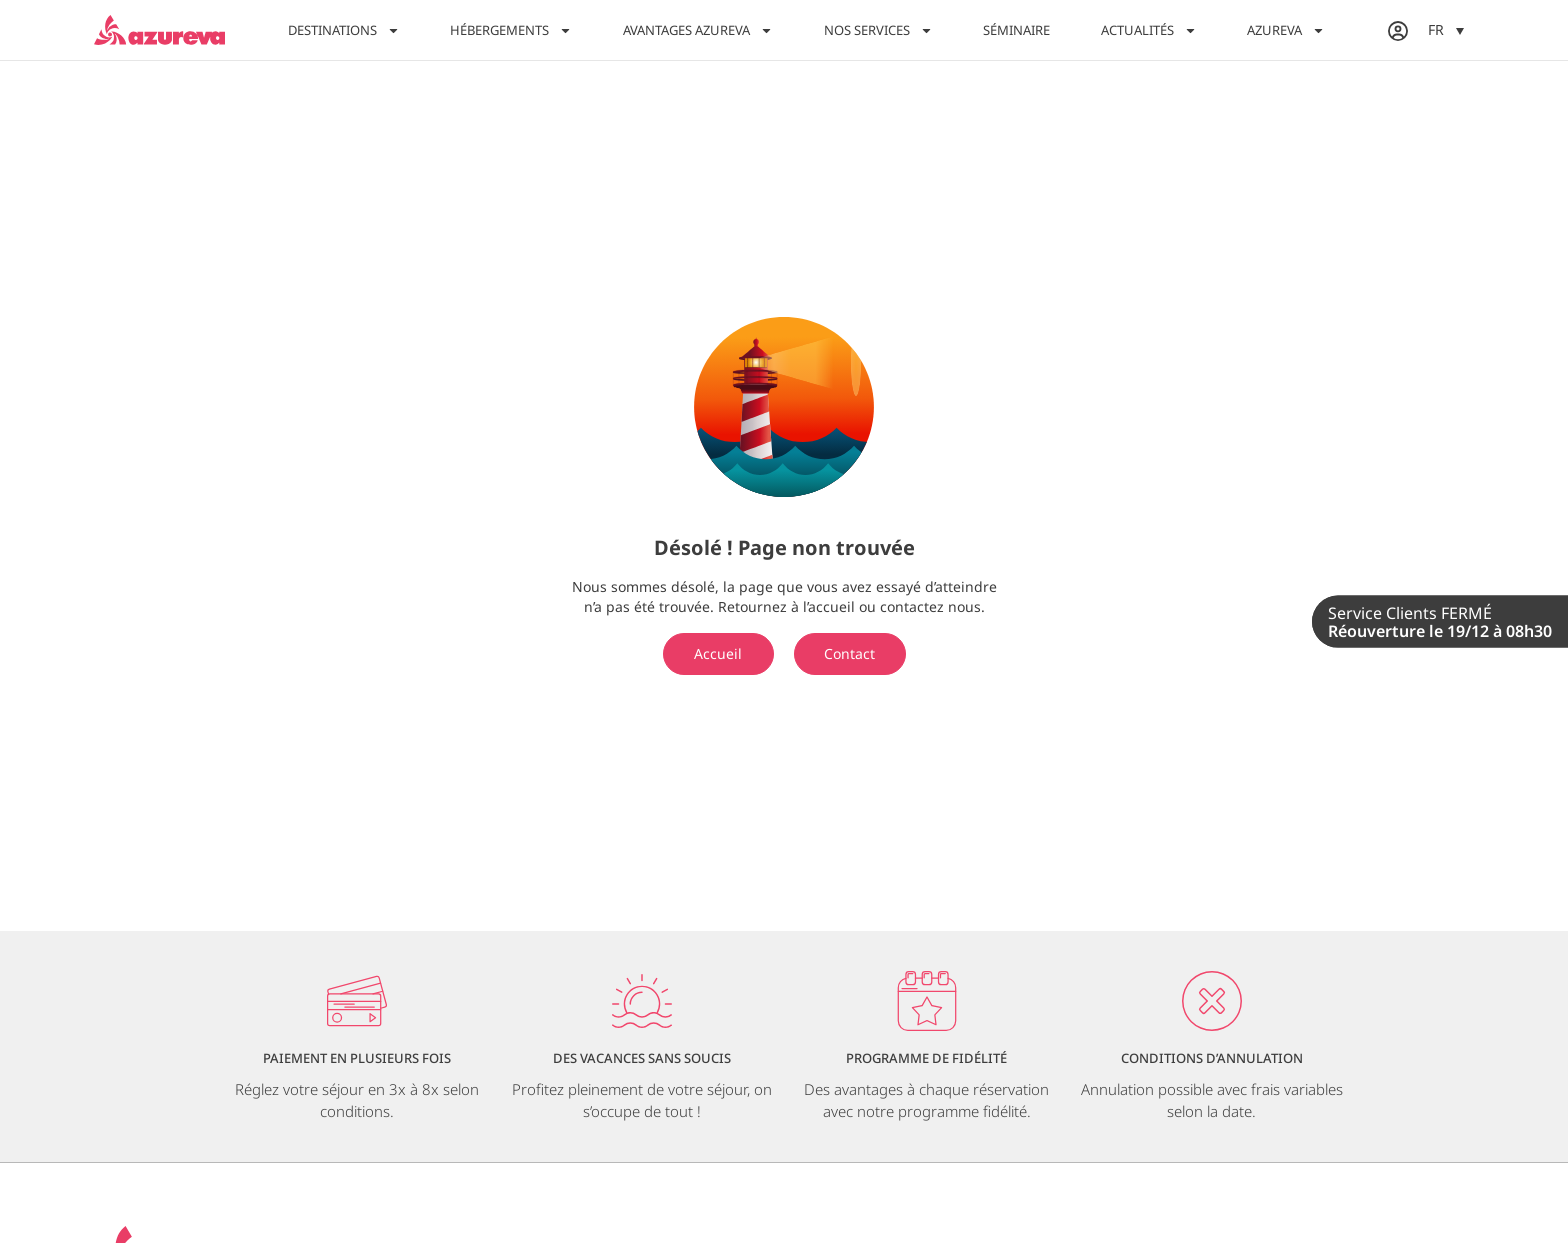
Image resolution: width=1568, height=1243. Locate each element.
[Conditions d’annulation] (1212, 1001)
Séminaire (1016, 30)
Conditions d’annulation (1212, 1058)
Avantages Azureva (698, 30)
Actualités (1149, 30)
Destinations (344, 30)
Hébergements (511, 30)
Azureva (1286, 30)
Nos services (878, 30)
